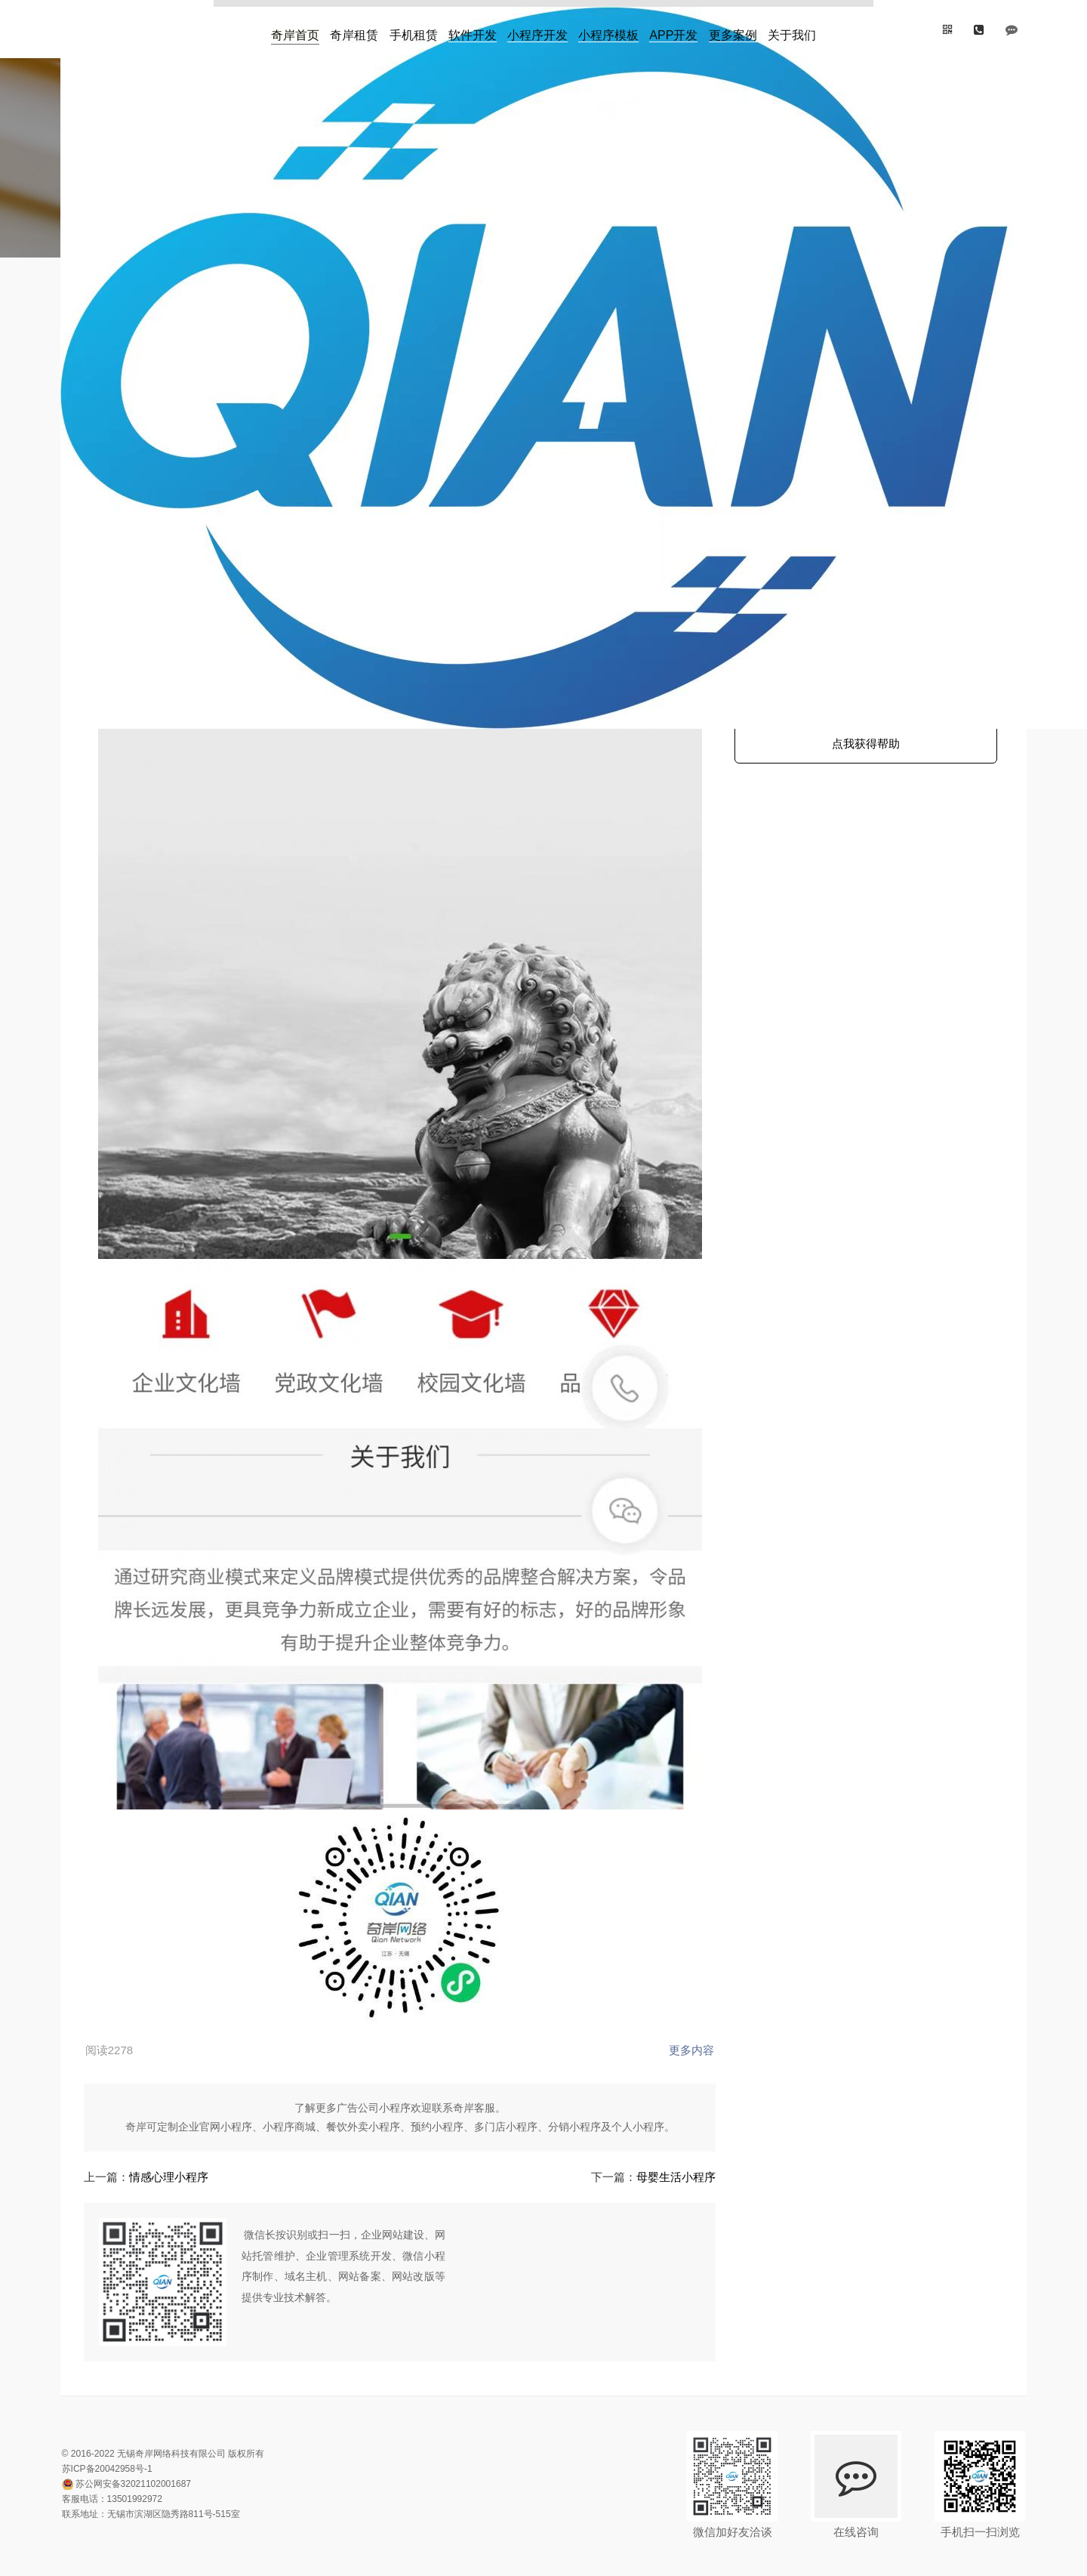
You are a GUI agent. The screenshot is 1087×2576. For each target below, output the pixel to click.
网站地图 (147, 2558)
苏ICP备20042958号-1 (113, 2426)
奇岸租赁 (354, 29)
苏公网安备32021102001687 (139, 2441)
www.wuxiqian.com (389, 390)
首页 (135, 308)
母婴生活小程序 (634, 2135)
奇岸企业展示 (300, 390)
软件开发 (472, 29)
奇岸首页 (295, 29)
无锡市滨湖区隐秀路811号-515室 (179, 2471)
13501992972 (140, 2456)
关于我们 (792, 29)
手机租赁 (414, 29)
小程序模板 (608, 29)
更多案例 (733, 29)
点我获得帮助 (860, 751)
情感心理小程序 (179, 2135)
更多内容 (651, 2008)
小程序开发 (537, 29)
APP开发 (673, 29)
